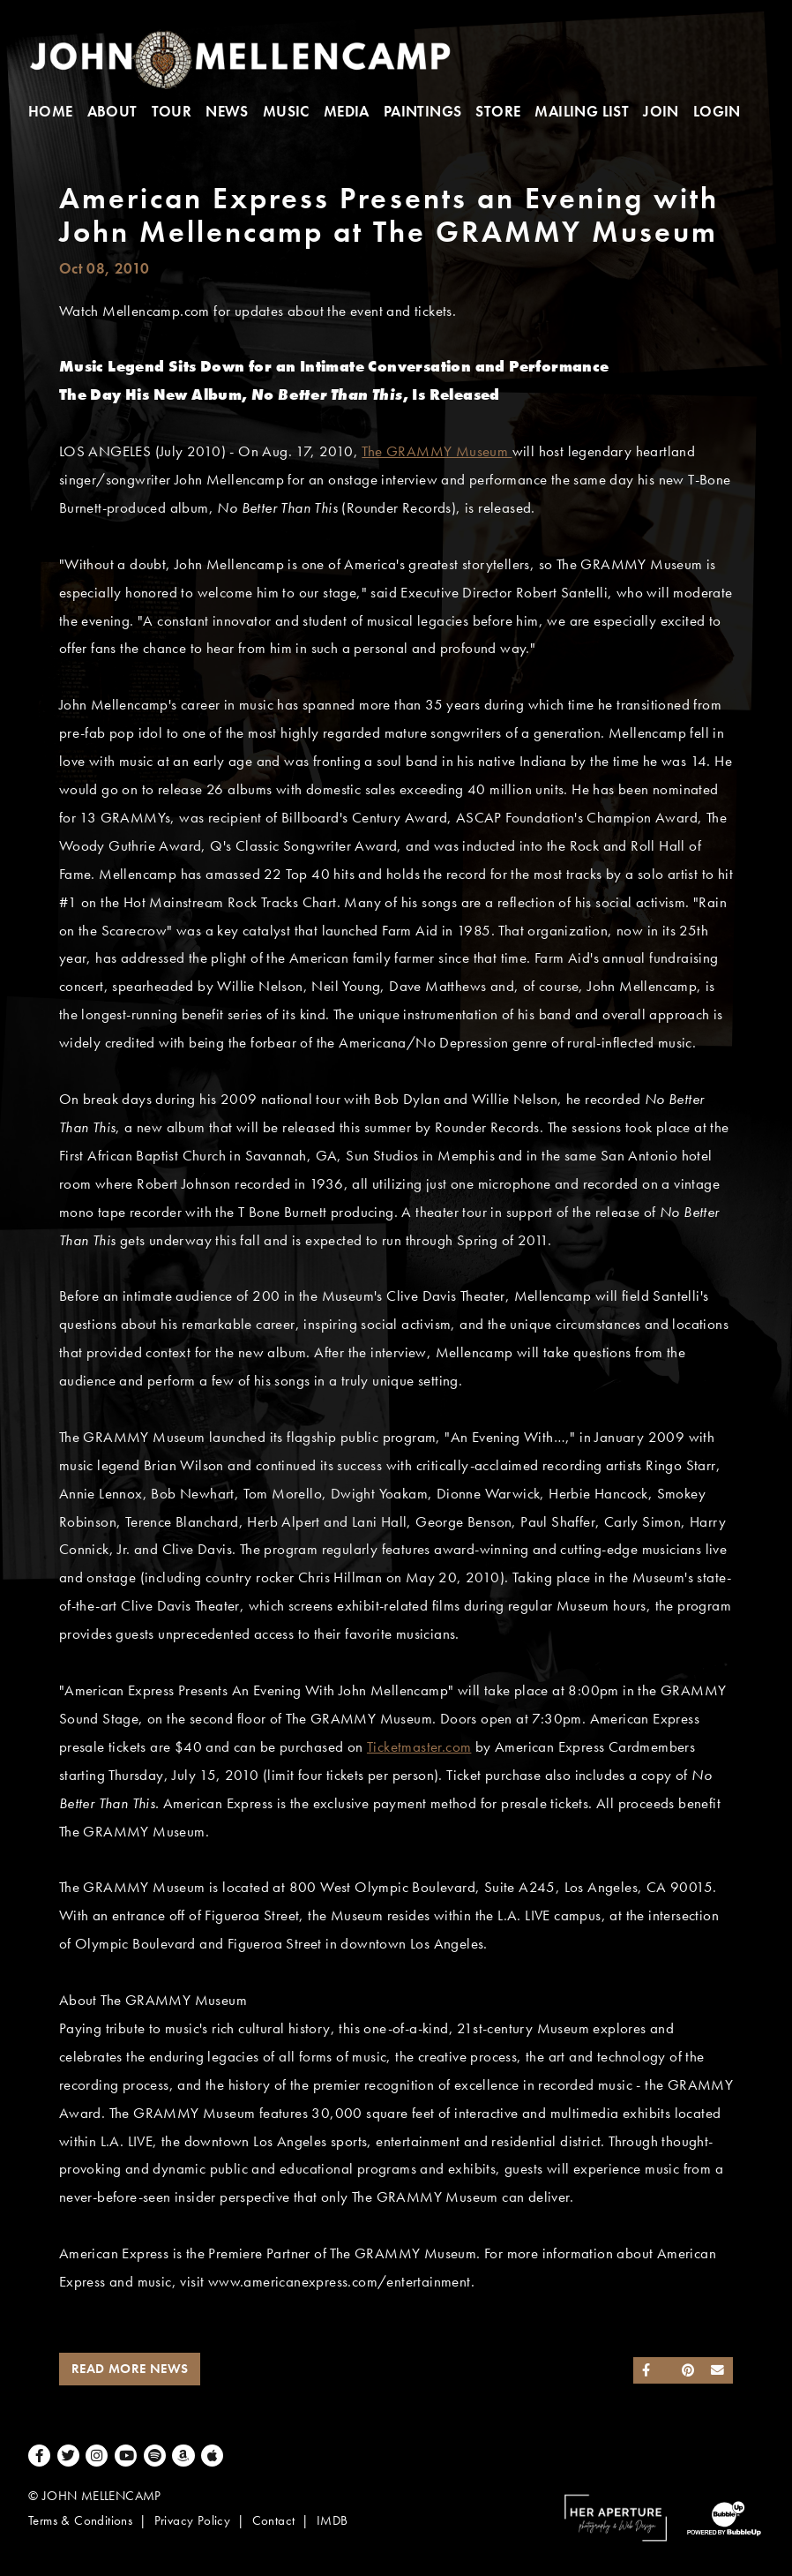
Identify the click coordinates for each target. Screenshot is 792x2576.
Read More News (130, 2368)
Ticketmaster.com (419, 1747)
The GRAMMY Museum (437, 451)
